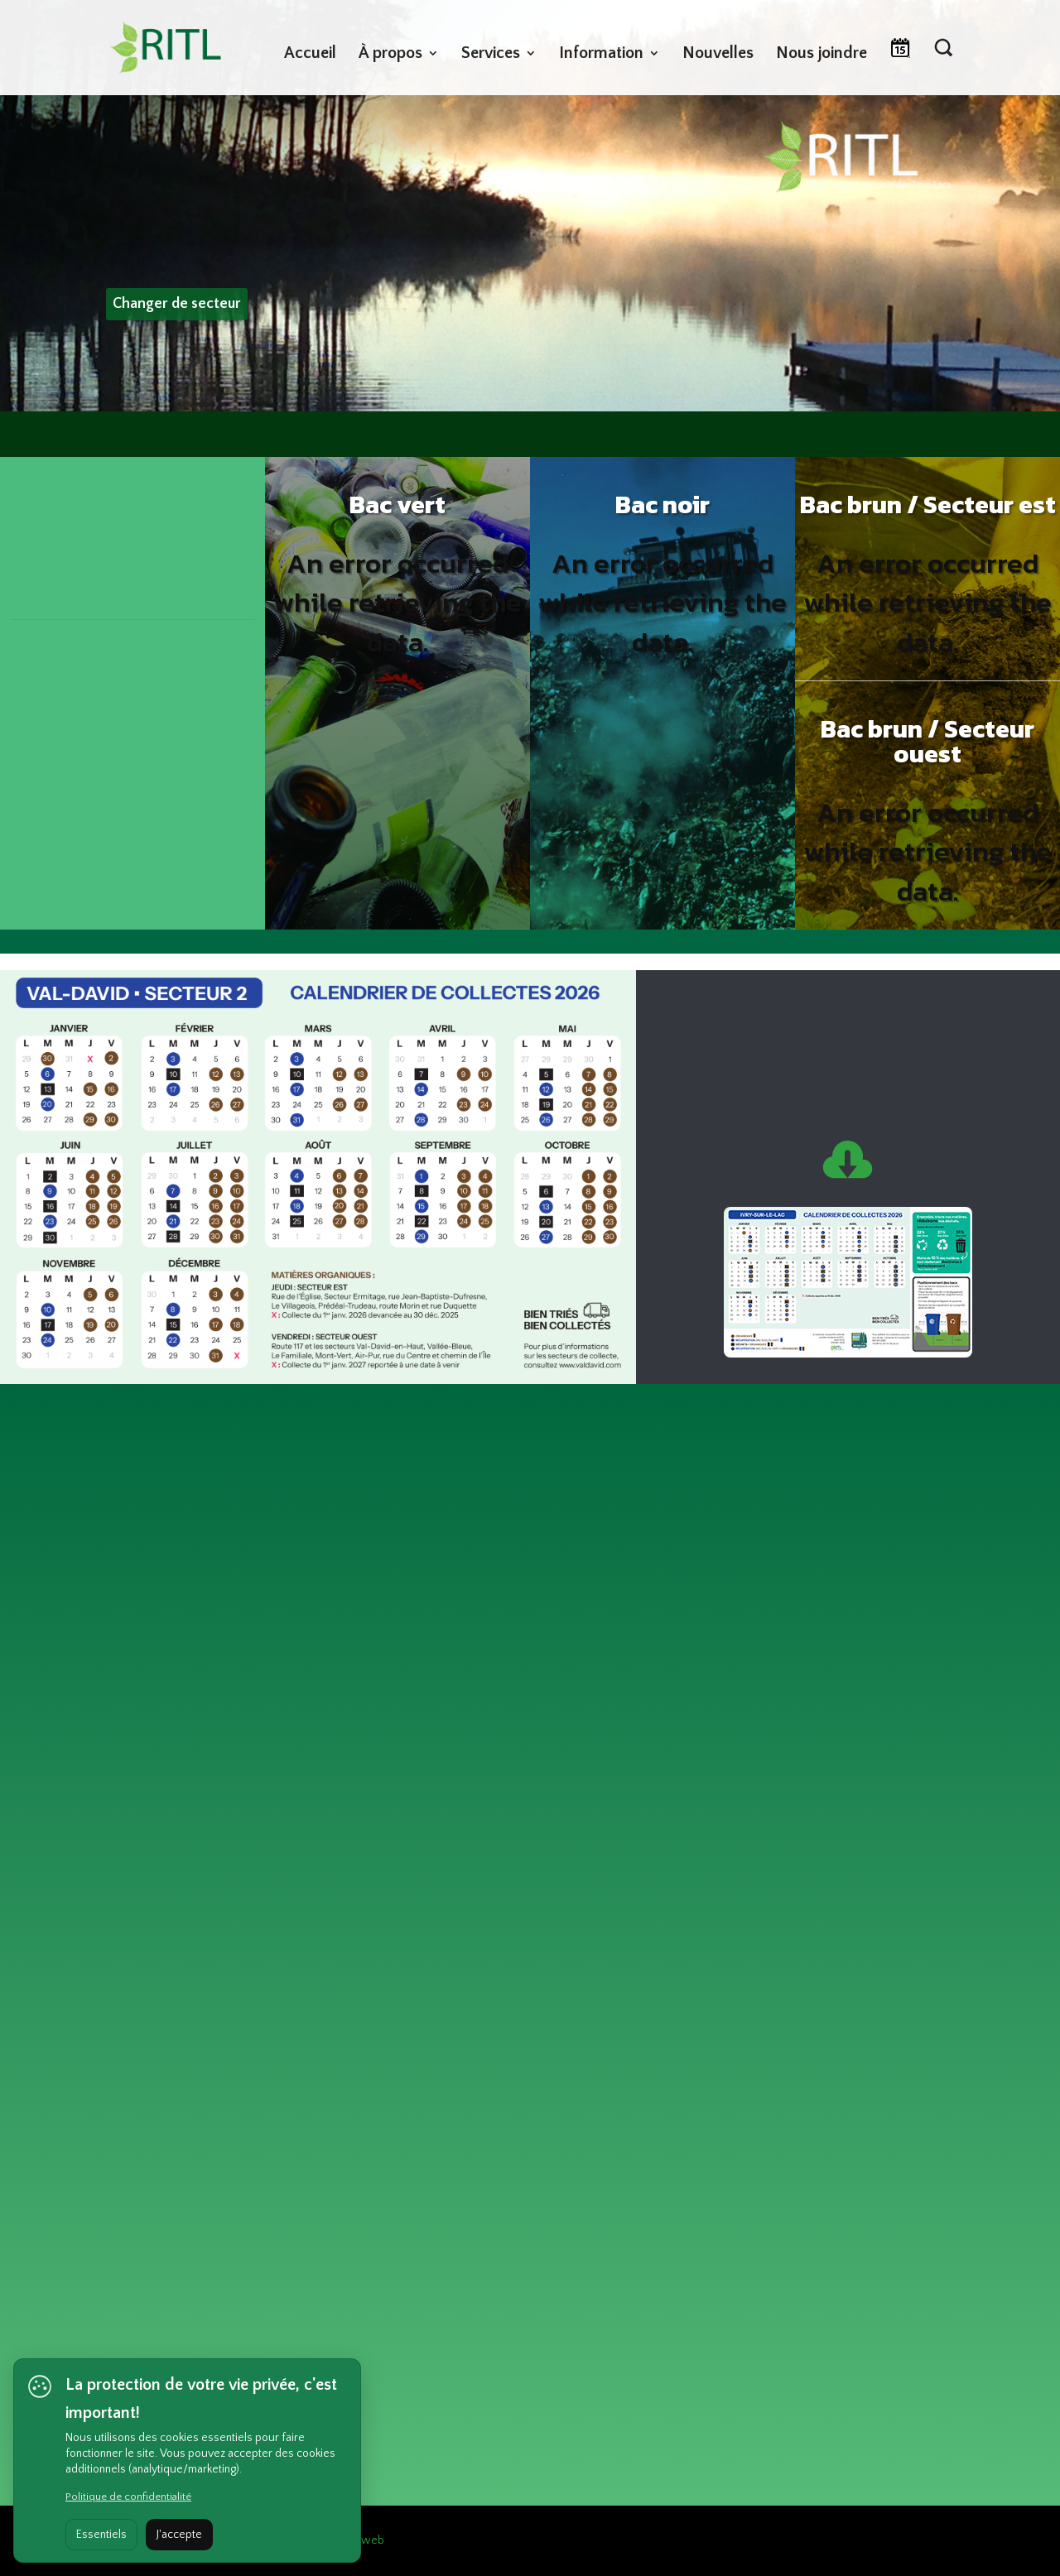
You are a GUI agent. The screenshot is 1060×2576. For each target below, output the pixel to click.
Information (601, 54)
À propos (390, 54)
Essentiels (101, 2534)
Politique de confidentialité (128, 2496)
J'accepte (179, 2534)
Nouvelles (718, 54)
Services (490, 54)
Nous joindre (821, 54)
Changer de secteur (177, 304)
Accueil (310, 54)
